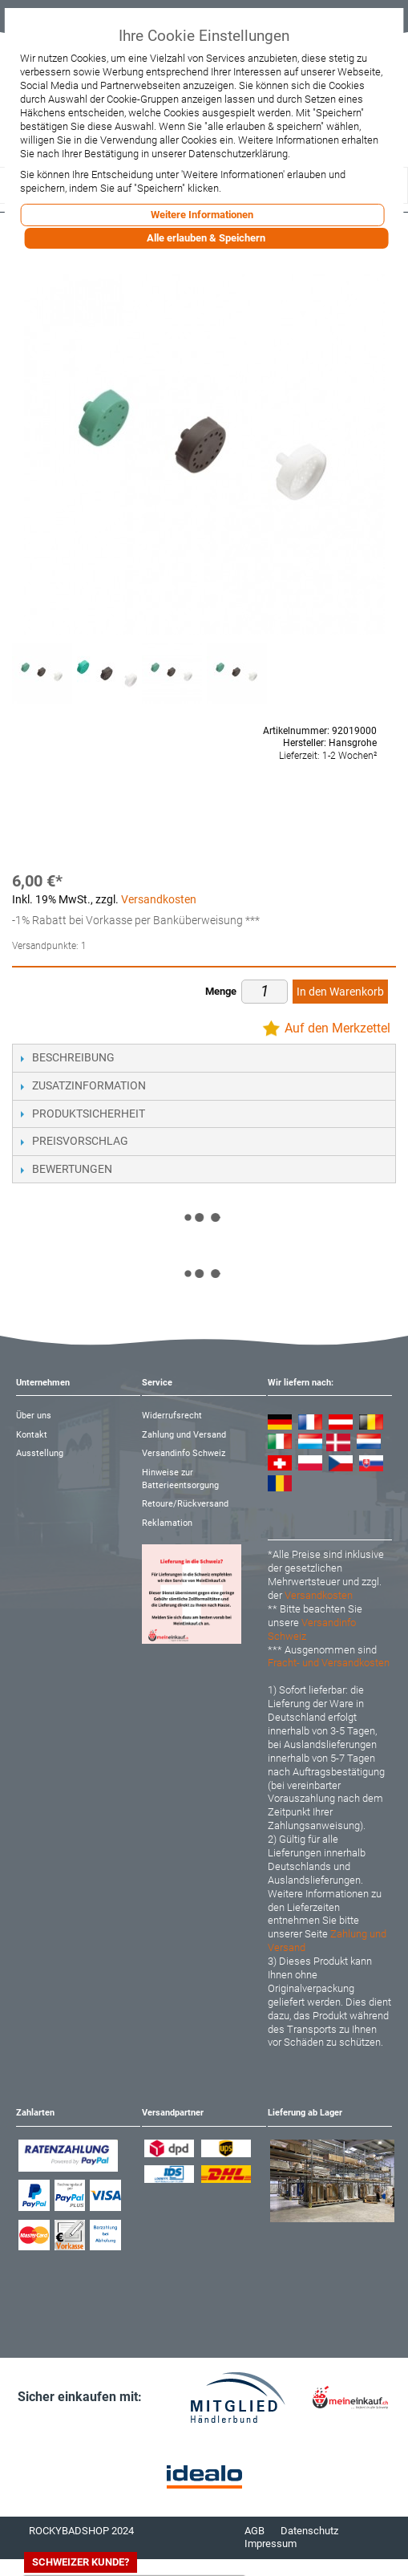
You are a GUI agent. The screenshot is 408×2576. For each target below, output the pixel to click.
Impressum (270, 2543)
